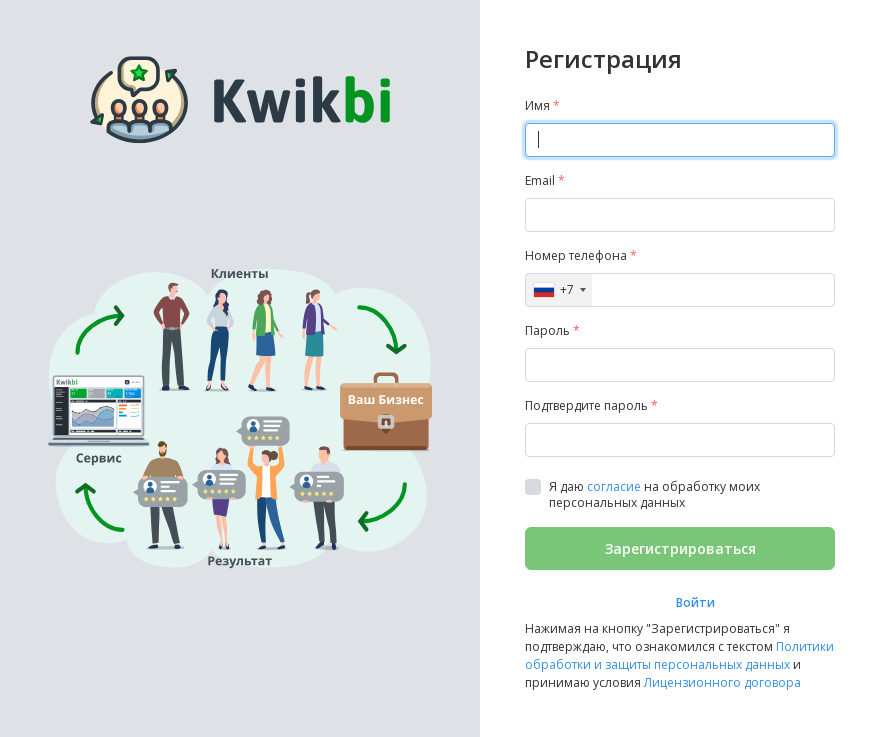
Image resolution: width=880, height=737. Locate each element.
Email (545, 180)
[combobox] (559, 290)
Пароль (552, 330)
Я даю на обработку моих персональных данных (654, 495)
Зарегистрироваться (680, 548)
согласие (614, 486)
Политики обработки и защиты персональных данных (679, 655)
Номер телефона (581, 255)
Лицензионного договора (722, 682)
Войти (695, 602)
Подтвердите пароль (591, 405)
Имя (542, 105)
